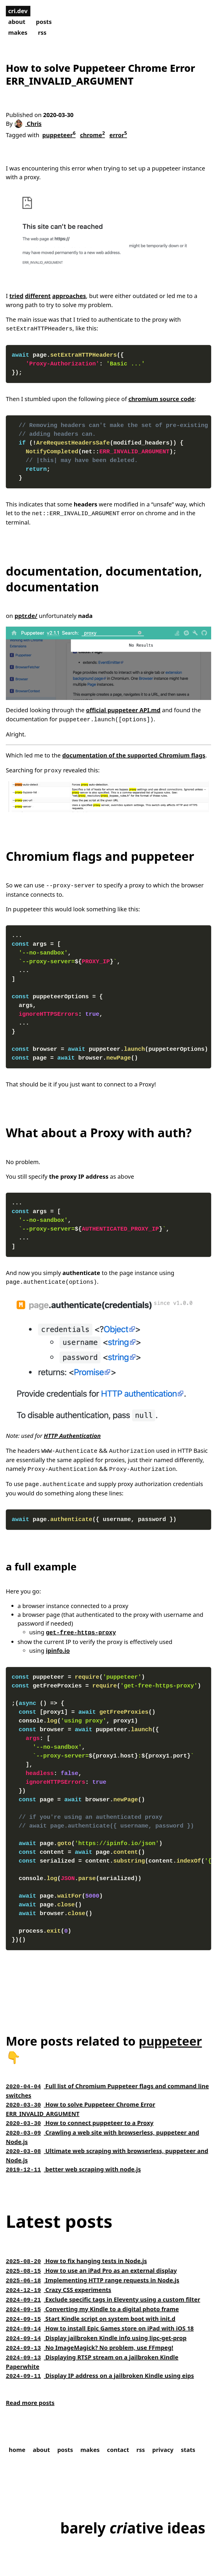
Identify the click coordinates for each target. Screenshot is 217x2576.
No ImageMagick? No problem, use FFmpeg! (89, 2333)
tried (16, 296)
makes (17, 32)
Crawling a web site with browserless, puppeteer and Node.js (102, 2129)
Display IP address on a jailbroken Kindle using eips (100, 2360)
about (16, 22)
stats (188, 2433)
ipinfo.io (58, 1645)
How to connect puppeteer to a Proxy (79, 2116)
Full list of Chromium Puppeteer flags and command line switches (107, 2084)
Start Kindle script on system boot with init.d (90, 2306)
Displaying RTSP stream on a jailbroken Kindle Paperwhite (92, 2346)
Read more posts (30, 2386)
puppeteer (59, 134)
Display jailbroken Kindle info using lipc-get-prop (96, 2324)
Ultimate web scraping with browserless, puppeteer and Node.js (107, 2147)
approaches (69, 296)
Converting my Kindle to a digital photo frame (92, 2297)
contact (118, 2433)
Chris (27, 123)
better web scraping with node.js (73, 2160)
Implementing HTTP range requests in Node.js (92, 2270)
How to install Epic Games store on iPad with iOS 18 (100, 2315)
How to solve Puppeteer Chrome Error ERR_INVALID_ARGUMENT (80, 2102)
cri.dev (17, 11)
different (38, 296)
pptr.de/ (26, 615)
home (17, 2433)
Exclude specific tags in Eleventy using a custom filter (103, 2288)
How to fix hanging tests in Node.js (76, 2251)
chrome (92, 134)
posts (44, 22)
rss (42, 32)
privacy (162, 2433)
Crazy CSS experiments (58, 2279)
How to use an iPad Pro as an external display (91, 2261)
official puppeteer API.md (123, 709)
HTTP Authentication (72, 1432)
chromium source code (162, 398)
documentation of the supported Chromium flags (133, 753)
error (118, 134)
